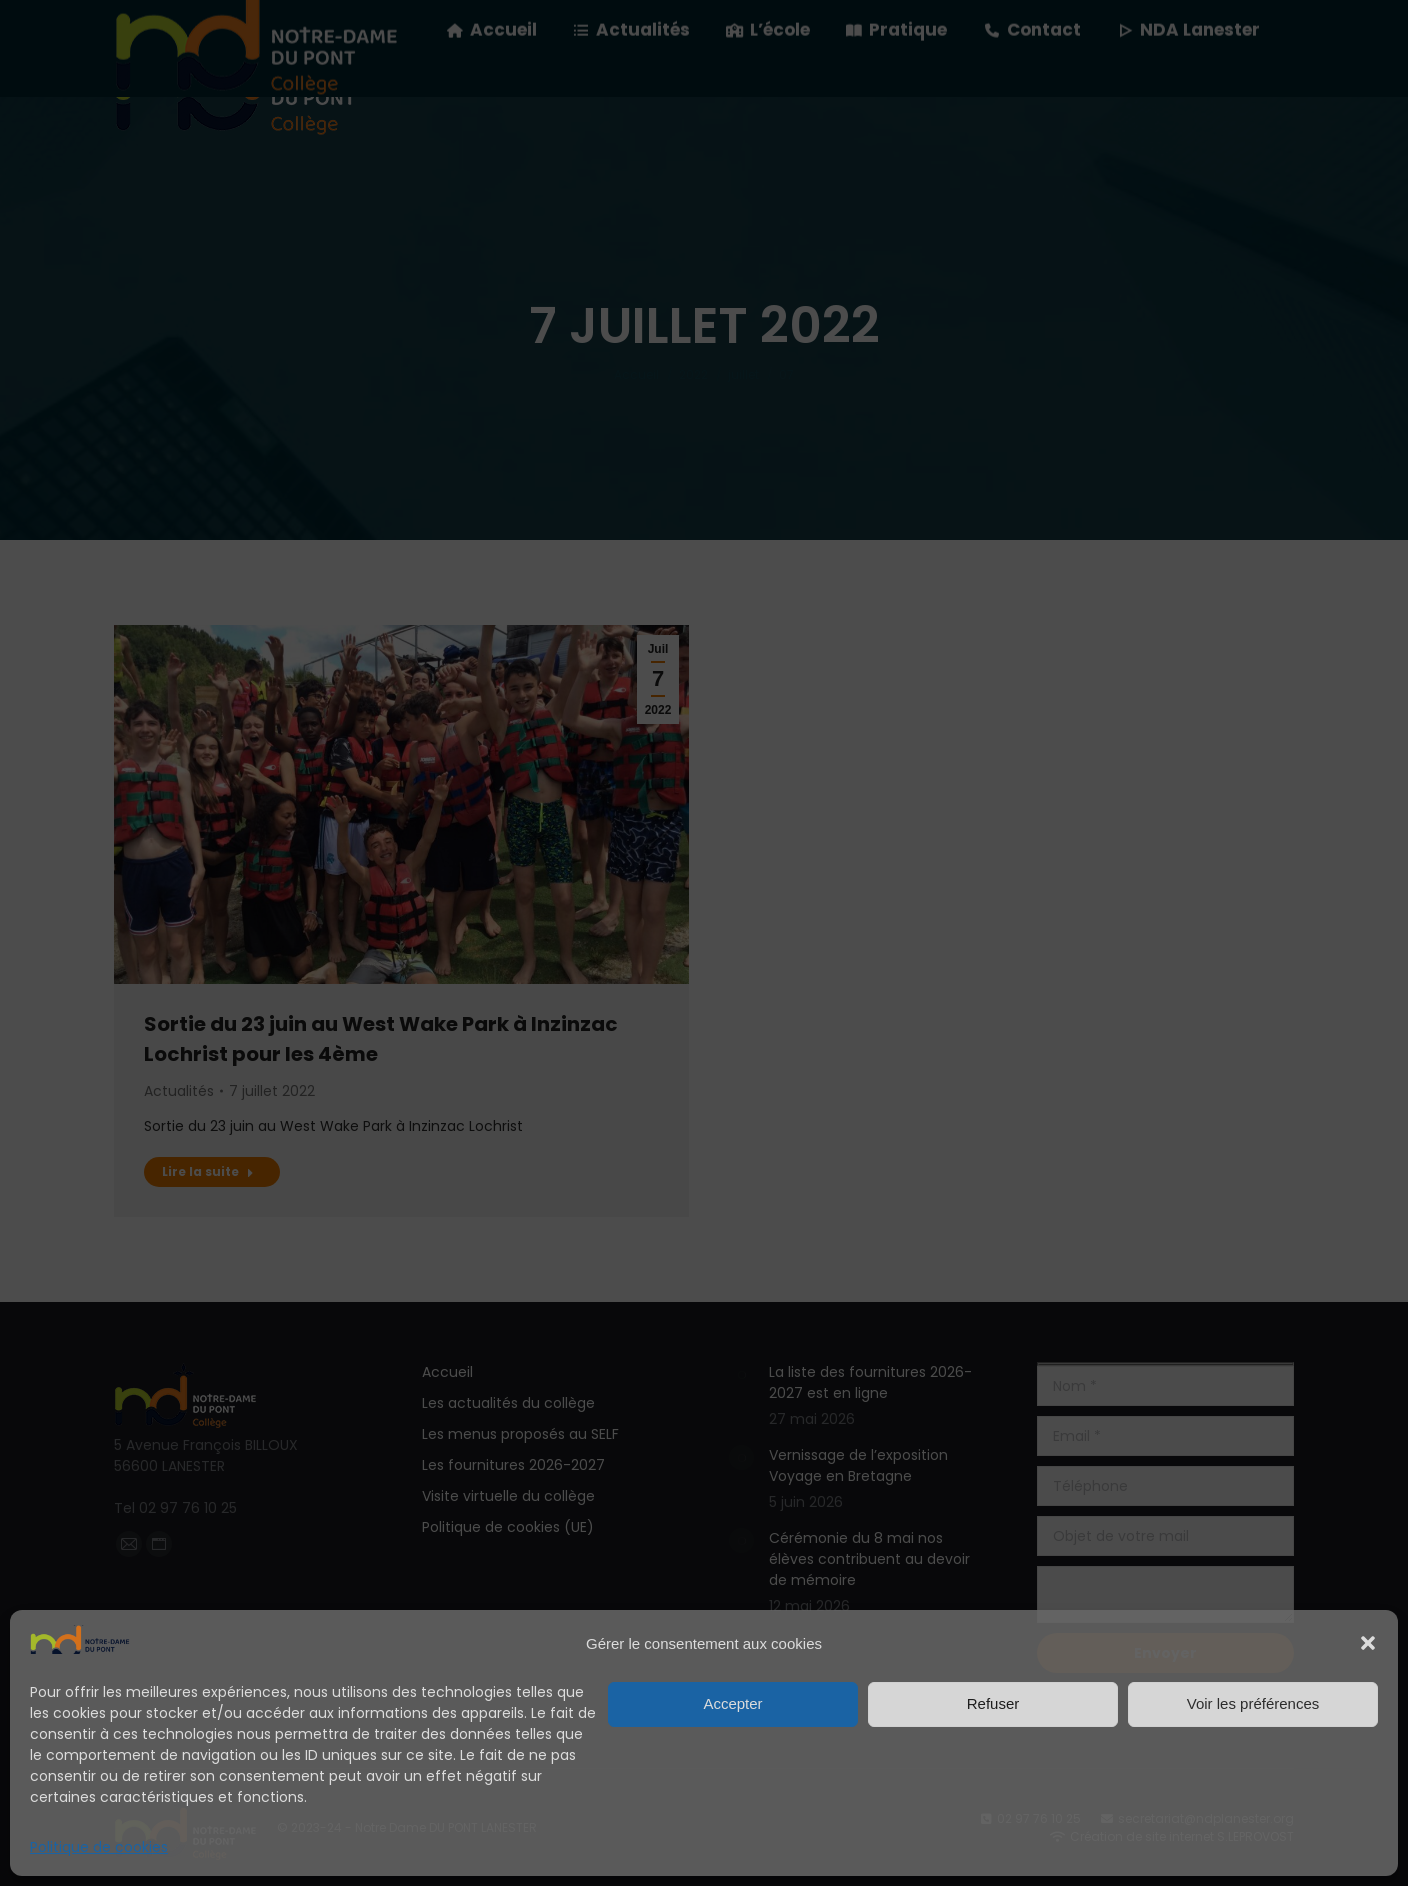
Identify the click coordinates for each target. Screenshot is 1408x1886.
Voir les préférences (1253, 1703)
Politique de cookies (99, 1847)
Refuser (993, 1703)
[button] (1368, 1643)
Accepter (732, 1703)
